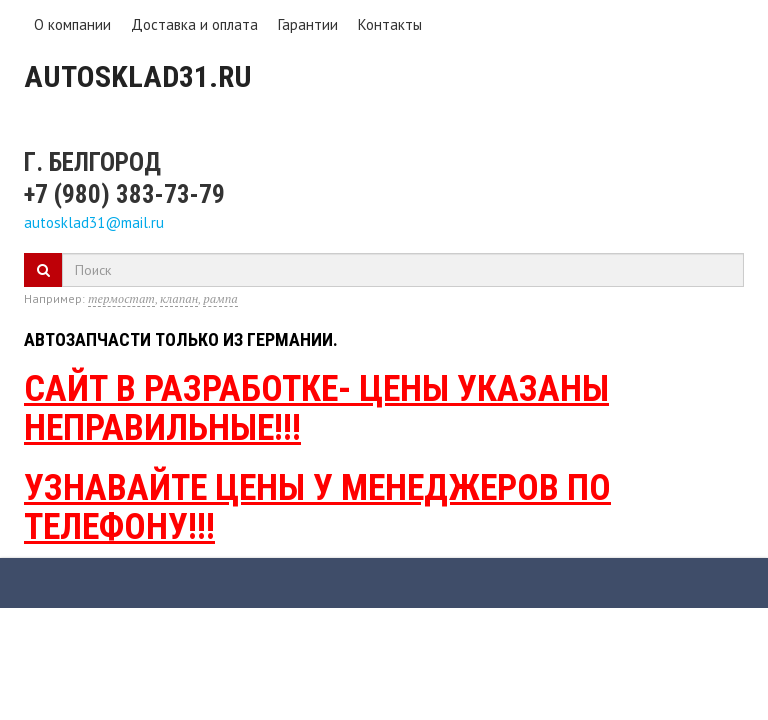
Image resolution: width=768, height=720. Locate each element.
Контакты (390, 24)
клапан (179, 298)
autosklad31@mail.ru (94, 222)
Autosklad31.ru (138, 76)
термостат (121, 298)
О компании (72, 24)
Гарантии (308, 24)
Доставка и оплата (194, 24)
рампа (220, 298)
